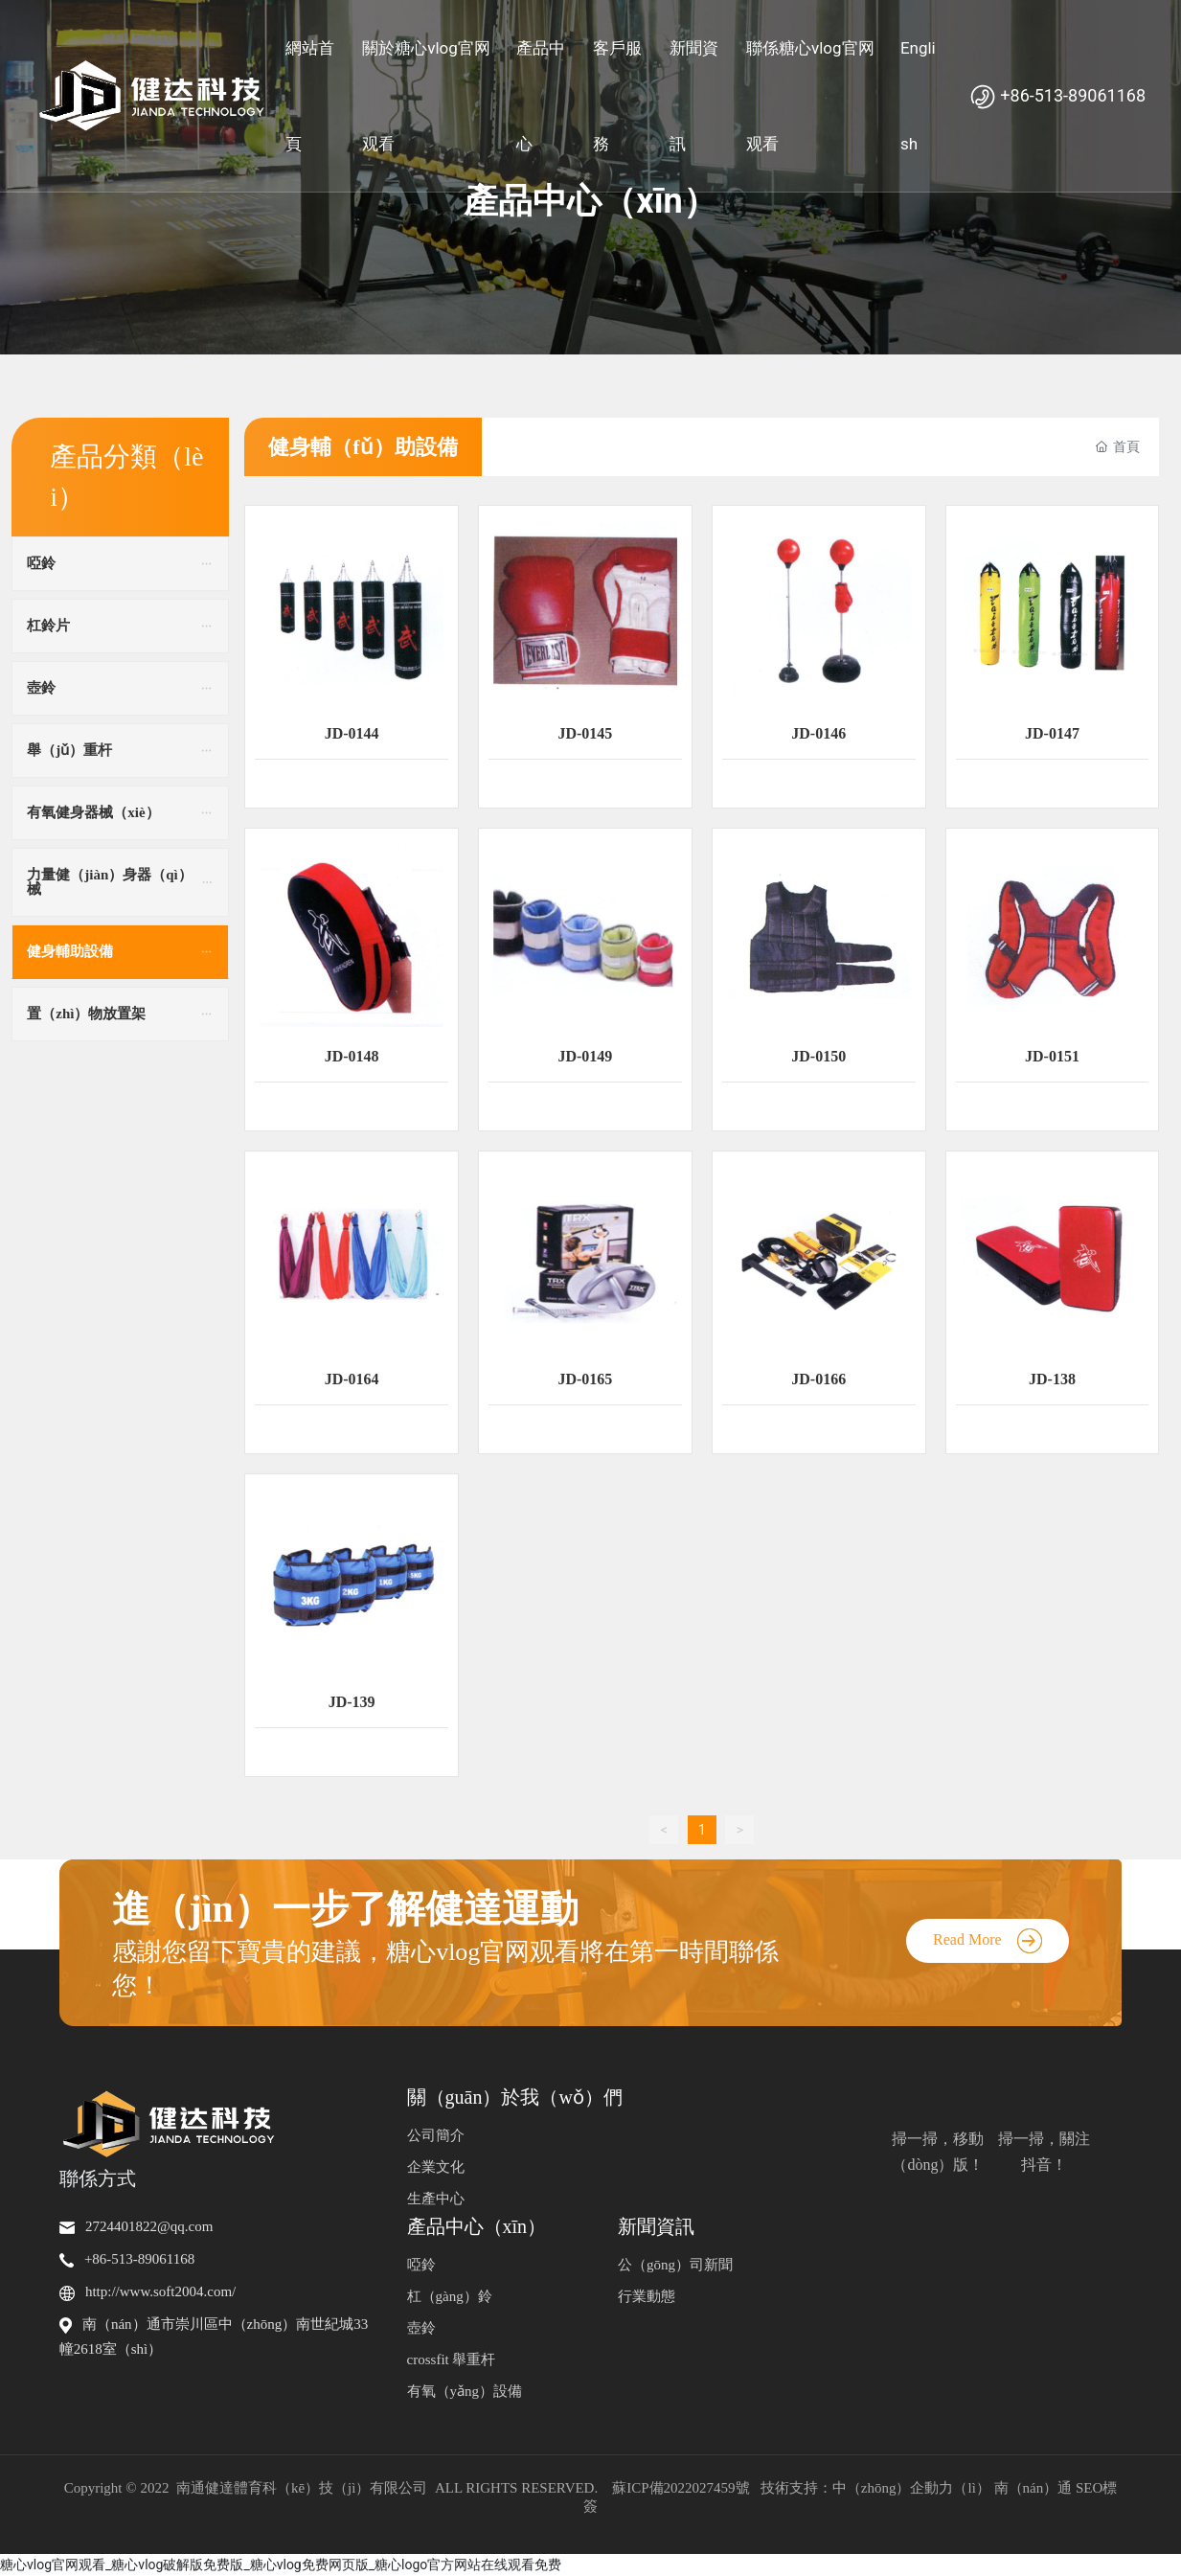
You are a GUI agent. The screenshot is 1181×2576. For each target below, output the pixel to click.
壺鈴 (421, 2328)
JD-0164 (352, 1379)
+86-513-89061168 (1057, 95)
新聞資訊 (656, 2226)
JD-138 (1052, 1379)
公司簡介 (436, 2135)
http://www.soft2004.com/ (160, 2291)
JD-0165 (584, 1379)
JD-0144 (352, 733)
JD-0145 (584, 733)
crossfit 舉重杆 (451, 2359)
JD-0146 (818, 733)
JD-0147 (1052, 733)
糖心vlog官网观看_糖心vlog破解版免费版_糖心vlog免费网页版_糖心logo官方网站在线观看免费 (280, 2564)
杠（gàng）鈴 (449, 2296)
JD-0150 (818, 1056)
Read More (987, 1939)
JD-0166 (818, 1379)
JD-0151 (1052, 1056)
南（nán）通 (1033, 2488)
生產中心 (436, 2198)
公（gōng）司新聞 (675, 2264)
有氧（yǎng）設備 (465, 2391)
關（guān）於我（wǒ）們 (515, 2097)
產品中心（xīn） (590, 201)
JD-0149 (584, 1056)
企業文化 (436, 2167)
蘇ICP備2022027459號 (680, 2488)
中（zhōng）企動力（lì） (911, 2488)
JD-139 (352, 1702)
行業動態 (646, 2296)
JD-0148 (352, 1056)
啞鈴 (421, 2264)
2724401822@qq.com (149, 2226)
